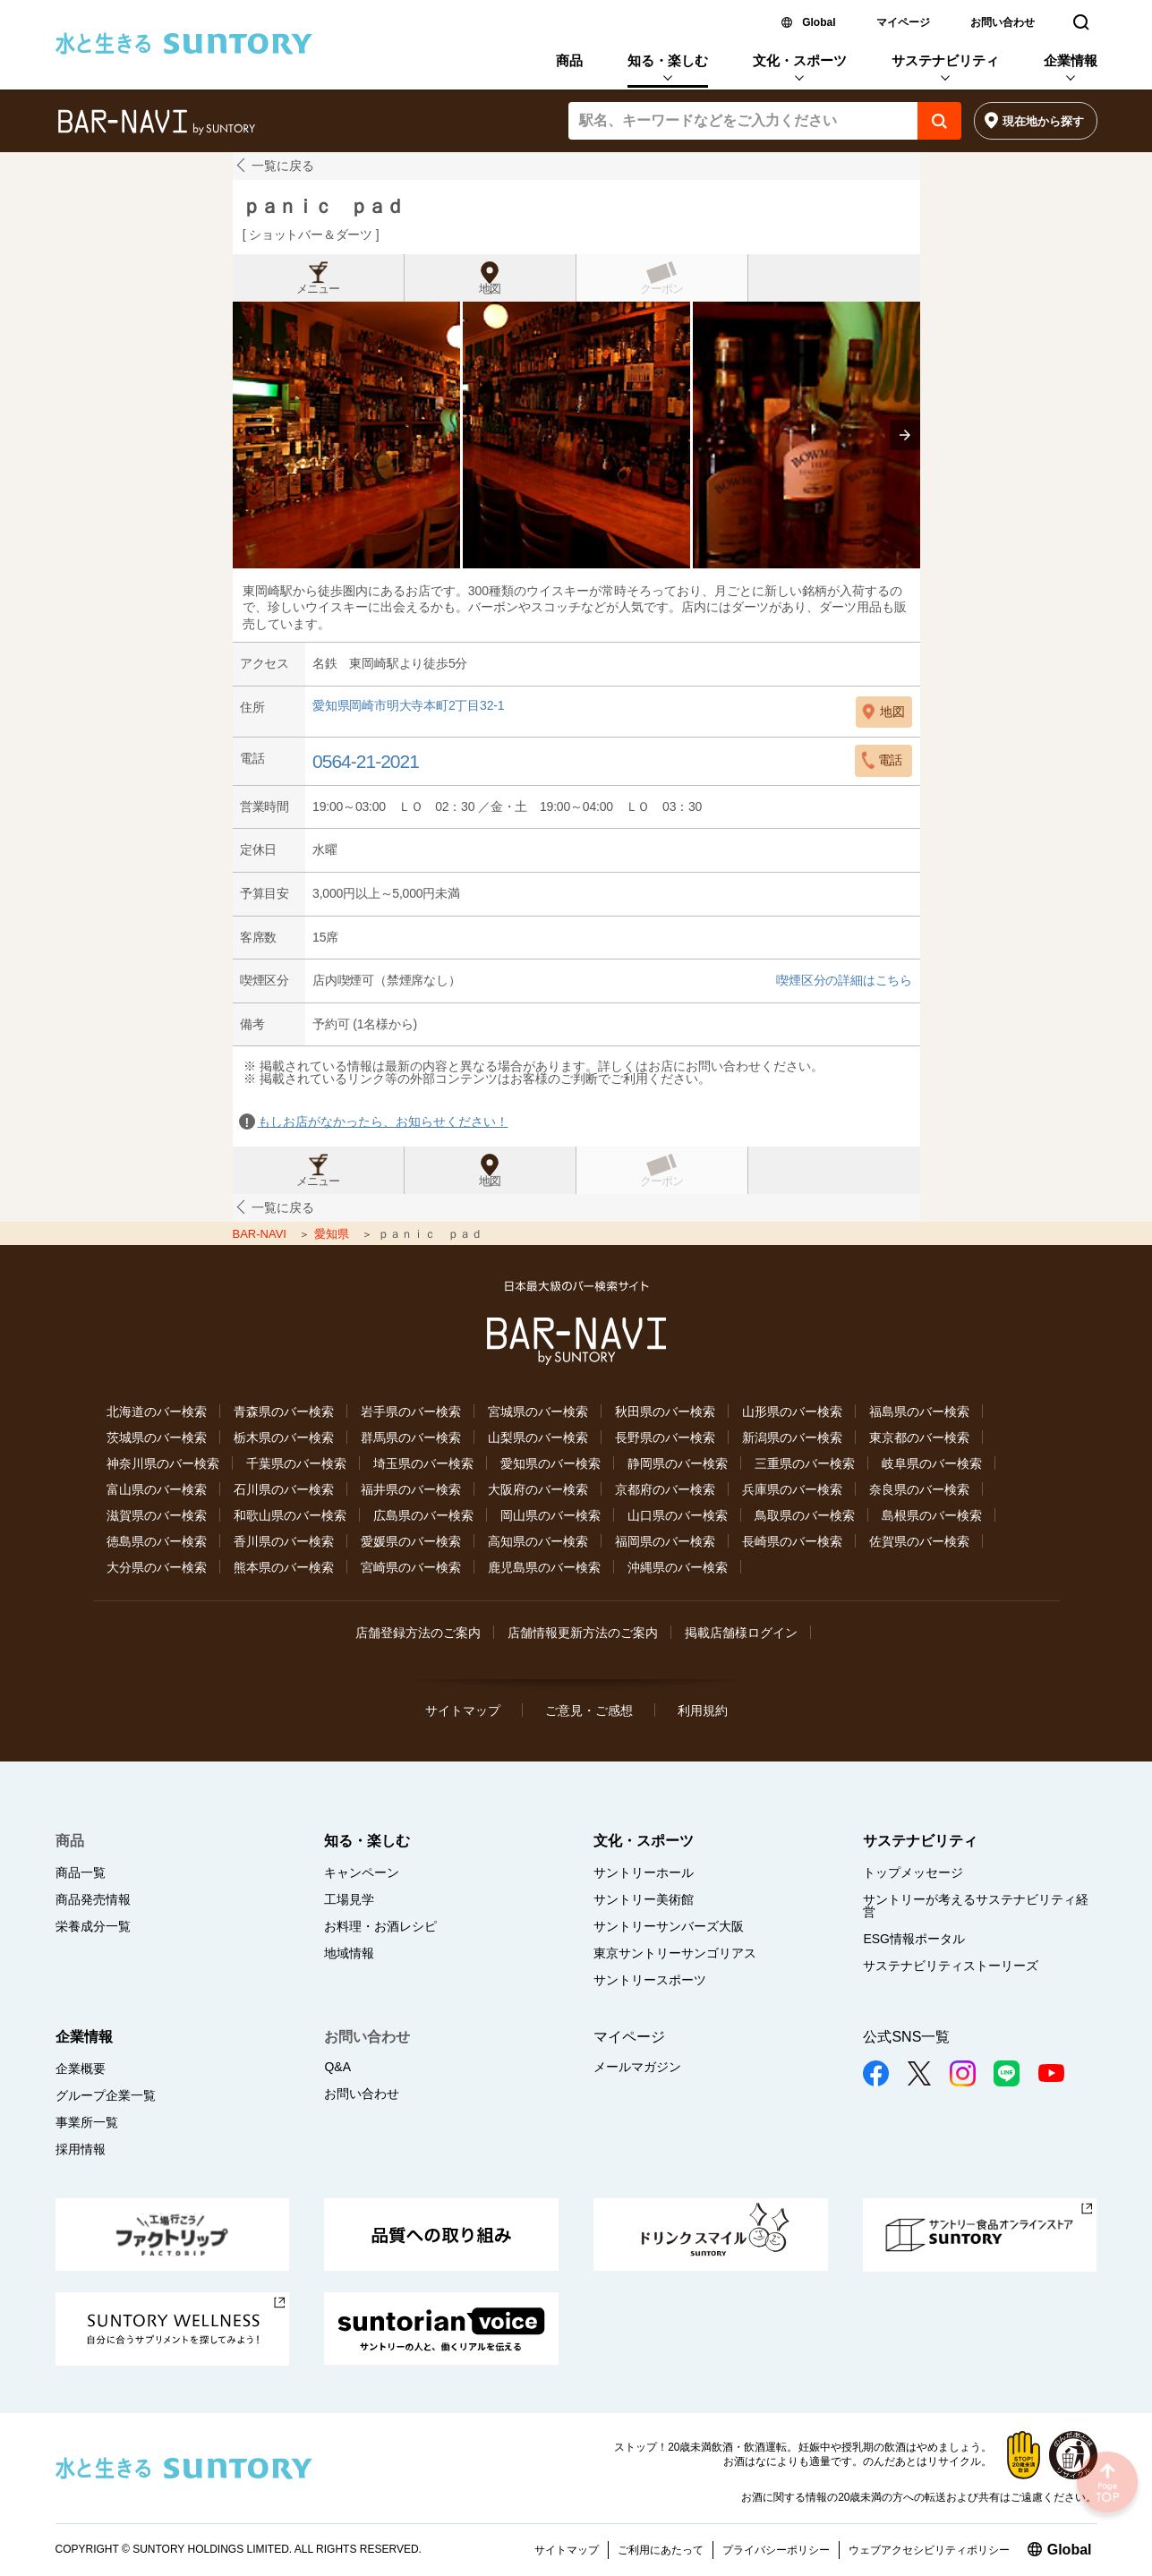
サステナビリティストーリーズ (950, 1965)
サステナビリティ (945, 60)
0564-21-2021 (365, 761)
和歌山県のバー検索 (290, 1515)
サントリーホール (643, 1872)
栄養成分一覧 (93, 1926)
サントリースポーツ (649, 1980)
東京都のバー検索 (919, 1437)
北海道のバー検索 (157, 1411)
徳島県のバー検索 (157, 1541)
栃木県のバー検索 (284, 1437)
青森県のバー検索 (284, 1411)
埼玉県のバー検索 (423, 1463)
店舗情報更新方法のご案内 (583, 1632)
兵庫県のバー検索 (792, 1489)
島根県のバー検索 (932, 1515)
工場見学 (349, 1899)
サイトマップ (462, 1710)
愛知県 (333, 1234)
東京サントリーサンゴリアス (674, 1953)
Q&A (337, 2067)
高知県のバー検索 (538, 1541)
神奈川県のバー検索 (163, 1463)
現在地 (1043, 121)
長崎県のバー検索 (792, 1541)
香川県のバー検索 (284, 1541)
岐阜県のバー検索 (932, 1463)
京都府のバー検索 (665, 1489)
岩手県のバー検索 (411, 1411)
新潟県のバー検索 (792, 1437)
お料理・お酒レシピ (380, 1926)
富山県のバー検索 (157, 1489)
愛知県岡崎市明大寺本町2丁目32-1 (408, 705)
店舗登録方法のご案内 (418, 1632)
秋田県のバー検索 (665, 1411)
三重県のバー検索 (805, 1463)
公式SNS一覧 (906, 2036)
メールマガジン (637, 2067)
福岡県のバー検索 (665, 1541)
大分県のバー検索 (157, 1567)
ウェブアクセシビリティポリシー (929, 2550)
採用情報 (80, 2149)
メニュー (317, 289)
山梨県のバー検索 (538, 1437)
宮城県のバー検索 (538, 1411)
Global (818, 22)
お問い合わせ (1002, 22)
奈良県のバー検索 (919, 1489)
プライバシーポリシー (776, 2550)
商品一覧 (80, 1872)
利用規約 (703, 1710)
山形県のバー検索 (792, 1411)
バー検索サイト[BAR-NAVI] (156, 122)
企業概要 (80, 2068)
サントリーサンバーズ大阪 (668, 1926)
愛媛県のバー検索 (411, 1541)
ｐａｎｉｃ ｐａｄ (322, 206)
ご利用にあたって (661, 2550)
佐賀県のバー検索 (919, 1541)
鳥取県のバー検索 (805, 1515)
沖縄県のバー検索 (677, 1567)
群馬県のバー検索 (411, 1437)
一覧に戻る (283, 165)
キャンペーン (361, 1872)
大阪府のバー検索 (538, 1489)
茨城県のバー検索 (157, 1437)
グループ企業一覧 (105, 2095)
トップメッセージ (913, 1872)
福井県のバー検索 (411, 1489)
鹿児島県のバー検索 (544, 1567)
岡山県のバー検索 (550, 1515)
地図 (489, 289)
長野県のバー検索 (665, 1437)
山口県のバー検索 (677, 1515)
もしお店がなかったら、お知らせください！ (383, 1121)
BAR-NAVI (261, 1234)
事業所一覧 (86, 2122)
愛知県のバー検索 (550, 1463)
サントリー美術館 (643, 1899)
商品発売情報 (93, 1899)
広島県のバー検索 (423, 1515)
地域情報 (349, 1953)
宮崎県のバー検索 (411, 1567)
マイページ (903, 22)
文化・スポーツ (800, 60)
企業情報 (1070, 60)
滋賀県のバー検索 (157, 1515)
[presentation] (905, 435)
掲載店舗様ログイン (741, 1632)
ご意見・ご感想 (589, 1710)
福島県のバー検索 (919, 1411)
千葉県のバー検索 (296, 1463)
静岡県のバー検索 (677, 1463)
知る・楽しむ (667, 60)
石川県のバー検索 (284, 1489)
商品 (569, 60)
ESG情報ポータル (914, 1939)
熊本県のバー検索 (284, 1567)
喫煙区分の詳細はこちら (844, 980)
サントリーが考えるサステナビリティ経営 (975, 1905)
